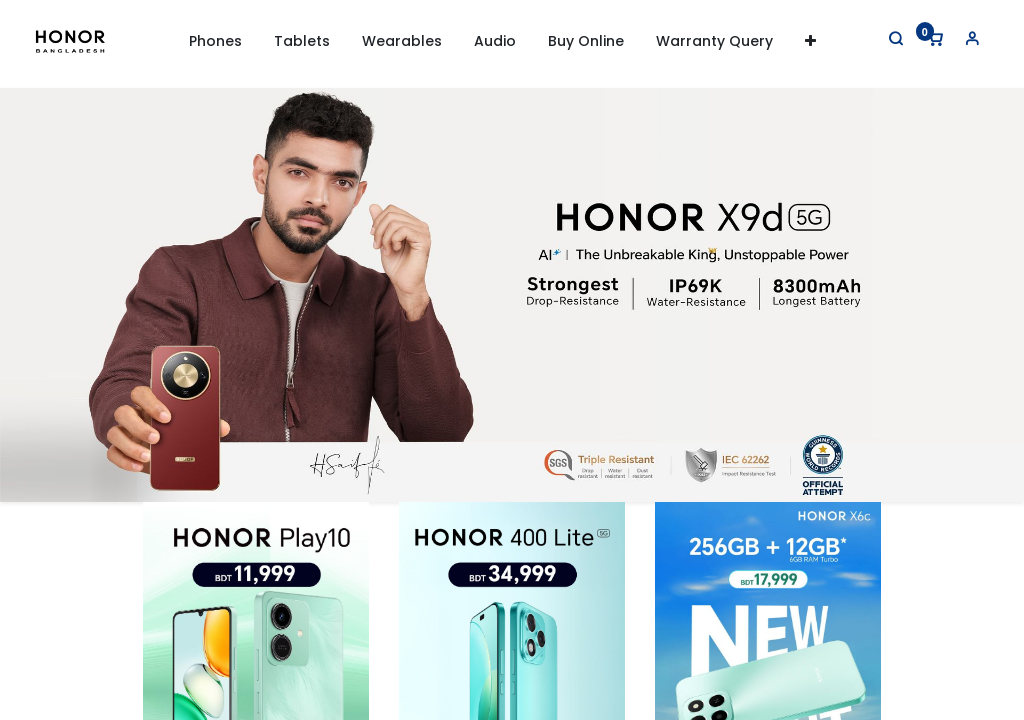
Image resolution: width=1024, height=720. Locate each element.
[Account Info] (960, 38)
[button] (810, 42)
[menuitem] (586, 42)
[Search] (884, 38)
